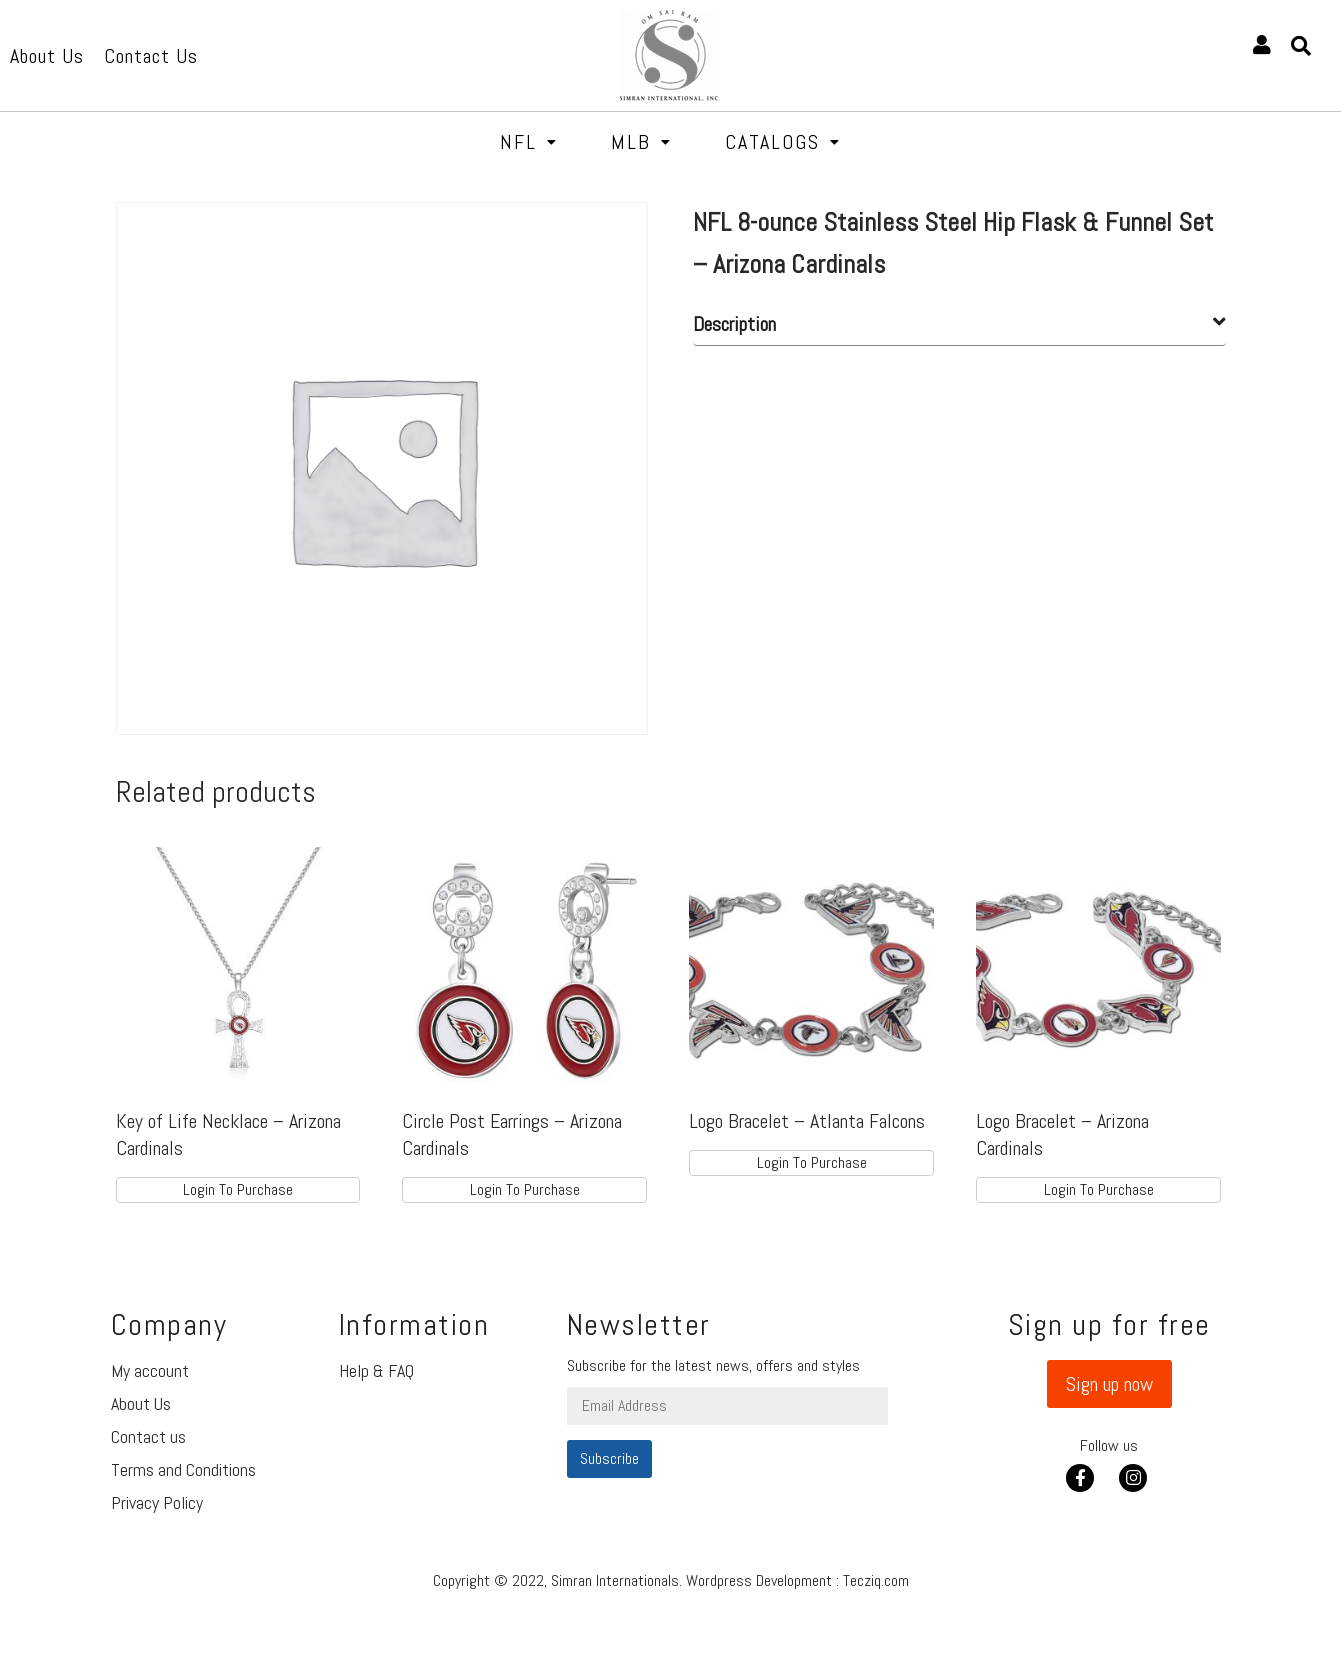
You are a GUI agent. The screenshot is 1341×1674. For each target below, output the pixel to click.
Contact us (148, 1436)
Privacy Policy (157, 1502)
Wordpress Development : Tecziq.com (797, 1580)
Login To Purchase (238, 1189)
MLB (641, 142)
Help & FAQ (376, 1370)
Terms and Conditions (183, 1469)
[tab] (959, 324)
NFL (529, 142)
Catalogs (783, 142)
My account (150, 1370)
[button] (1109, 1384)
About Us (141, 1403)
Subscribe (609, 1458)
